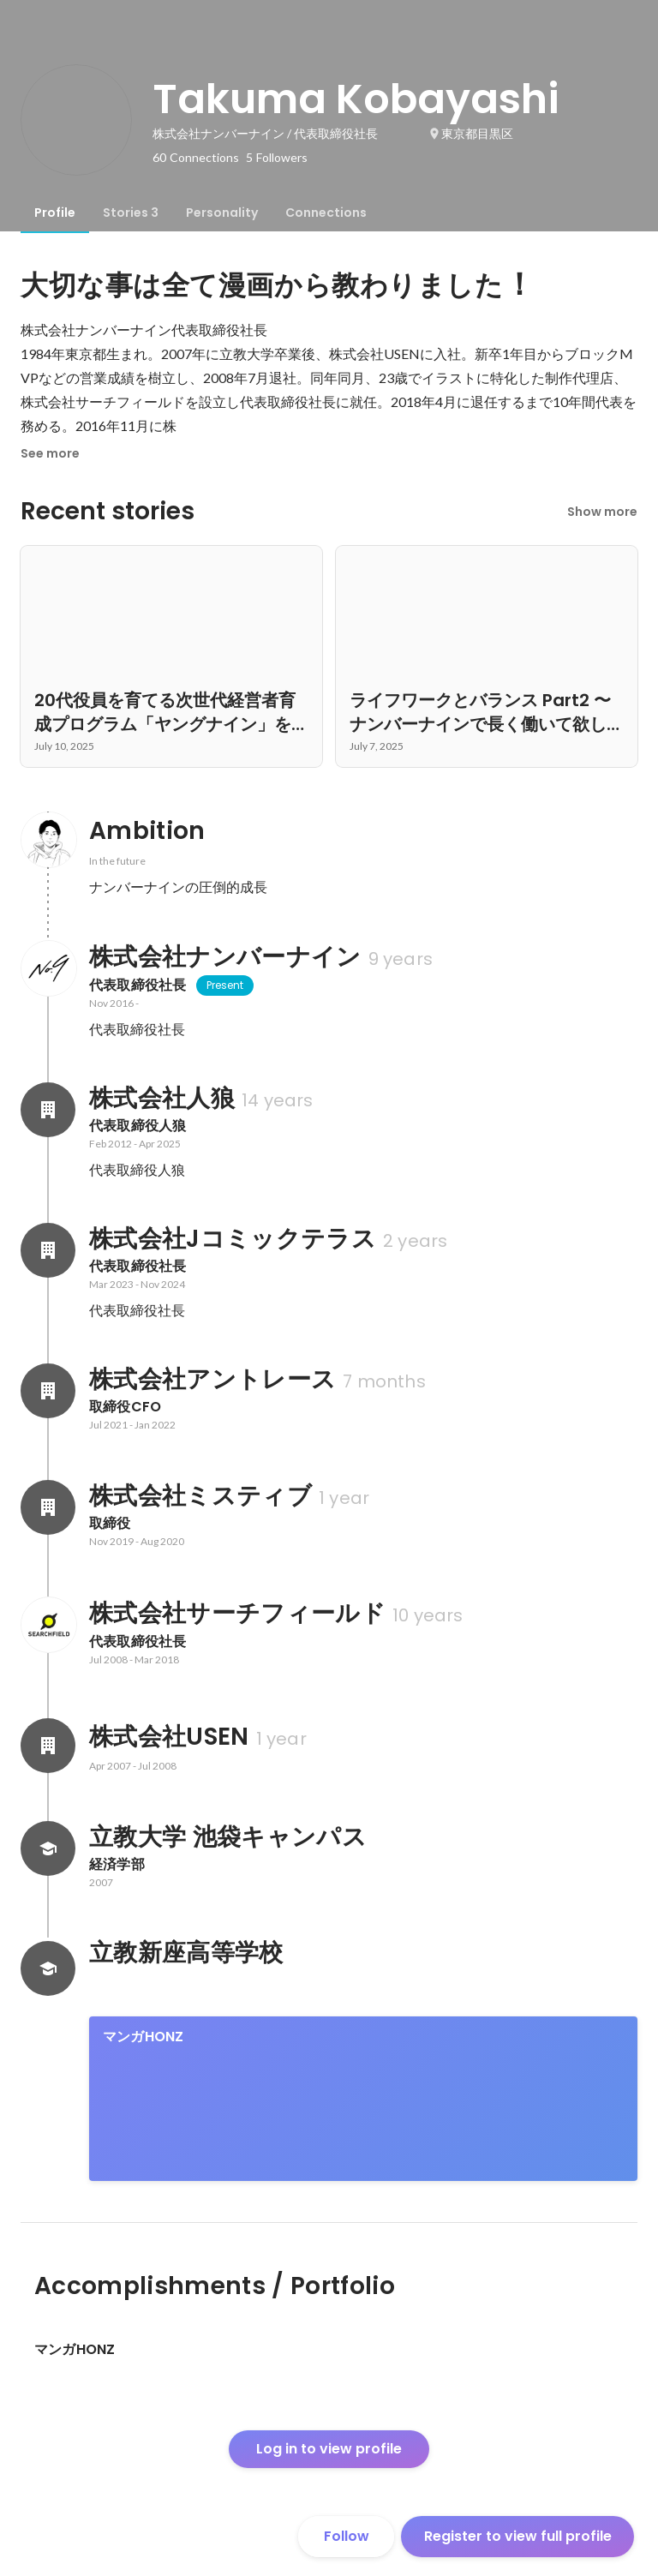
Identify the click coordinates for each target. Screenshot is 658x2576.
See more (50, 453)
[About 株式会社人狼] (48, 1109)
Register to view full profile (518, 2536)
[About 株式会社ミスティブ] (48, 1507)
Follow (346, 2536)
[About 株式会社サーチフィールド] (48, 1625)
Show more (602, 511)
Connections (326, 212)
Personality (222, 212)
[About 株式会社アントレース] (48, 1390)
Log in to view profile (329, 2449)
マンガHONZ (143, 2036)
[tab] (55, 212)
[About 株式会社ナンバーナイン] (48, 968)
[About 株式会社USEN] (48, 1745)
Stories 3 (131, 212)
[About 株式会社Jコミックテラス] (48, 1250)
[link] (363, 2098)
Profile (54, 212)
